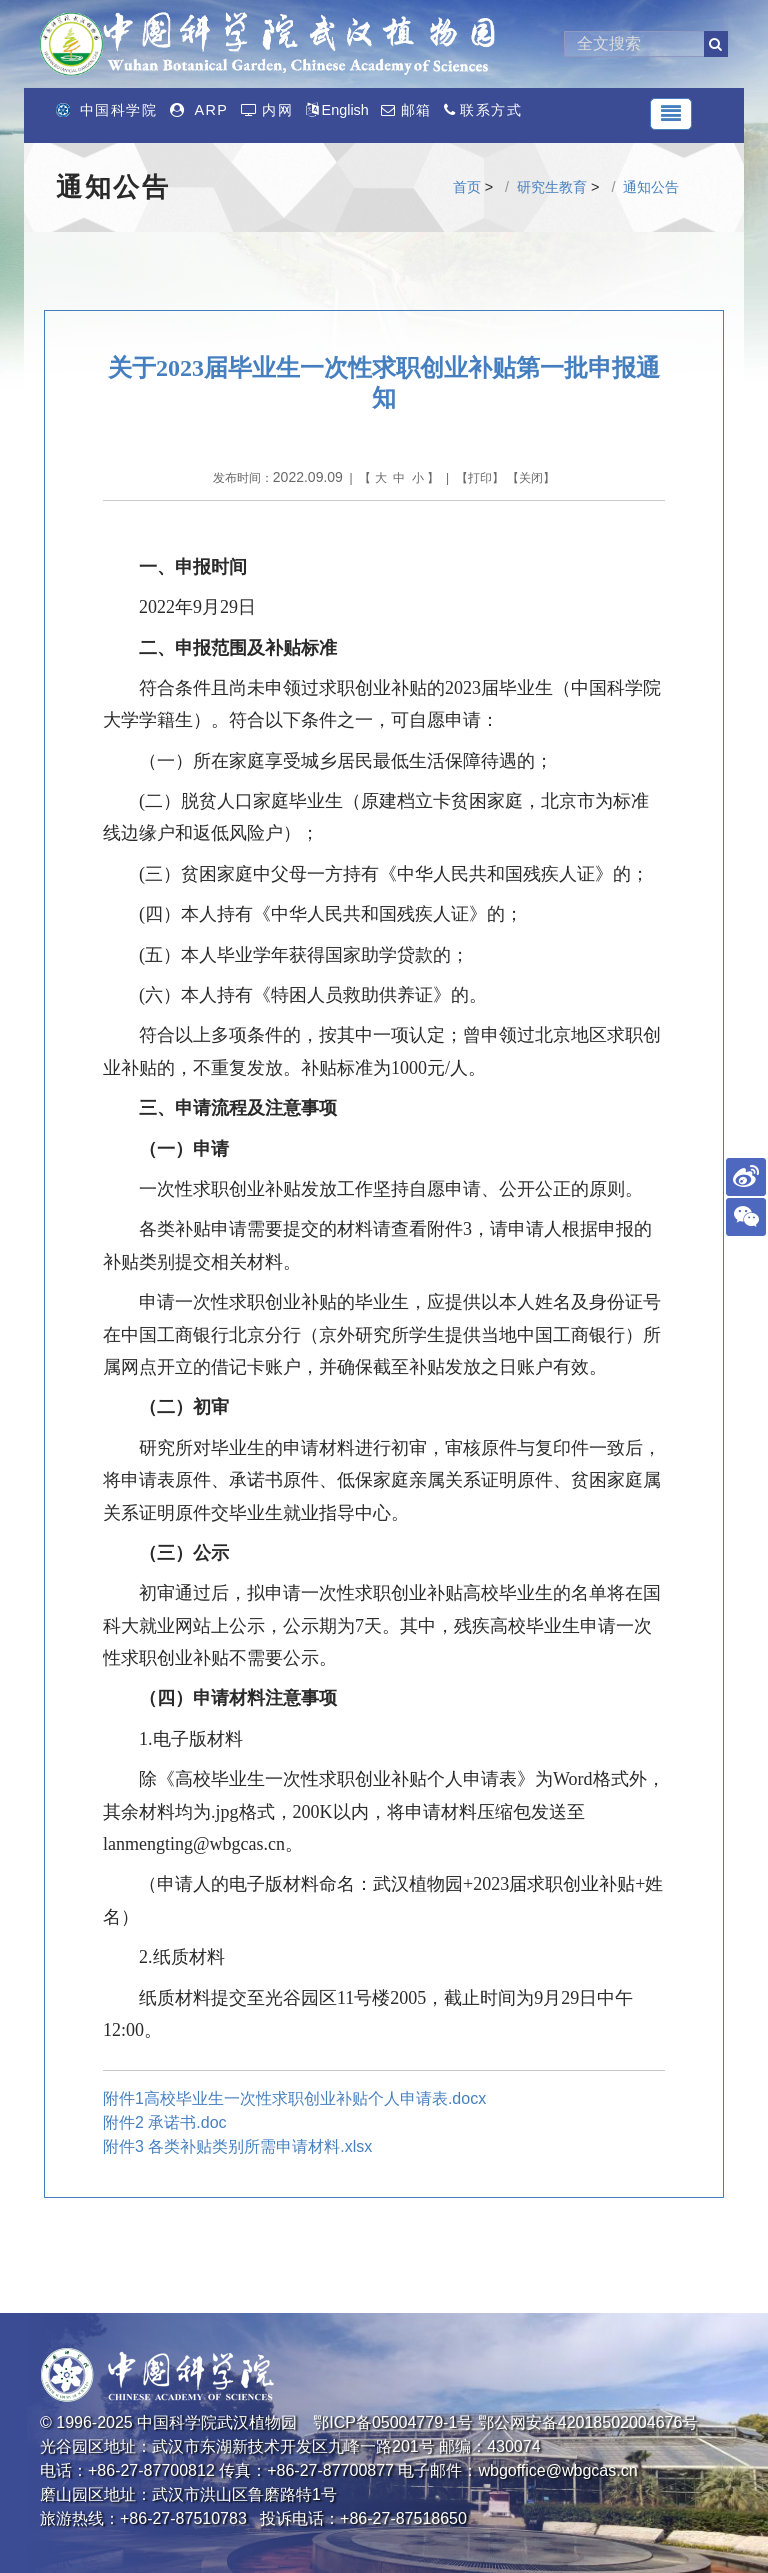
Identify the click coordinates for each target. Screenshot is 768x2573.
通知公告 (651, 187)
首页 (467, 187)
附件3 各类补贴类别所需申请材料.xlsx (237, 2146)
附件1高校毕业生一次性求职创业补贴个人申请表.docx (294, 2098)
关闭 (531, 478)
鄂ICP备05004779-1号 (393, 2422)
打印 (480, 478)
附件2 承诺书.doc (165, 2122)
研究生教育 (552, 187)
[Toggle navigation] (671, 114)
